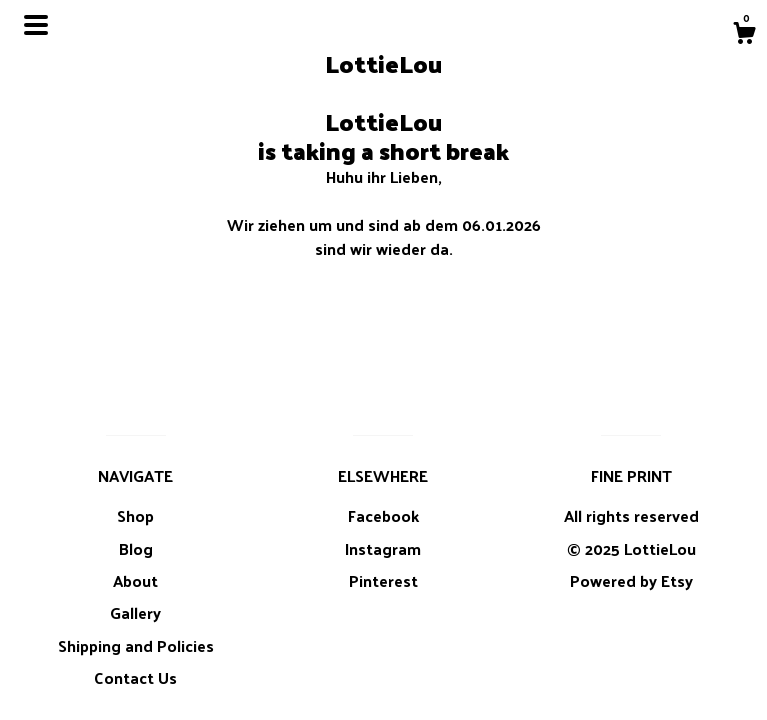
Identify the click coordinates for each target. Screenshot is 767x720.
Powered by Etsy (631, 580)
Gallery (135, 612)
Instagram (383, 548)
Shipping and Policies (136, 645)
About (135, 580)
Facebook (383, 515)
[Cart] (744, 35)
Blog (136, 548)
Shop (135, 515)
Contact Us (135, 677)
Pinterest (383, 580)
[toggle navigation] (36, 25)
